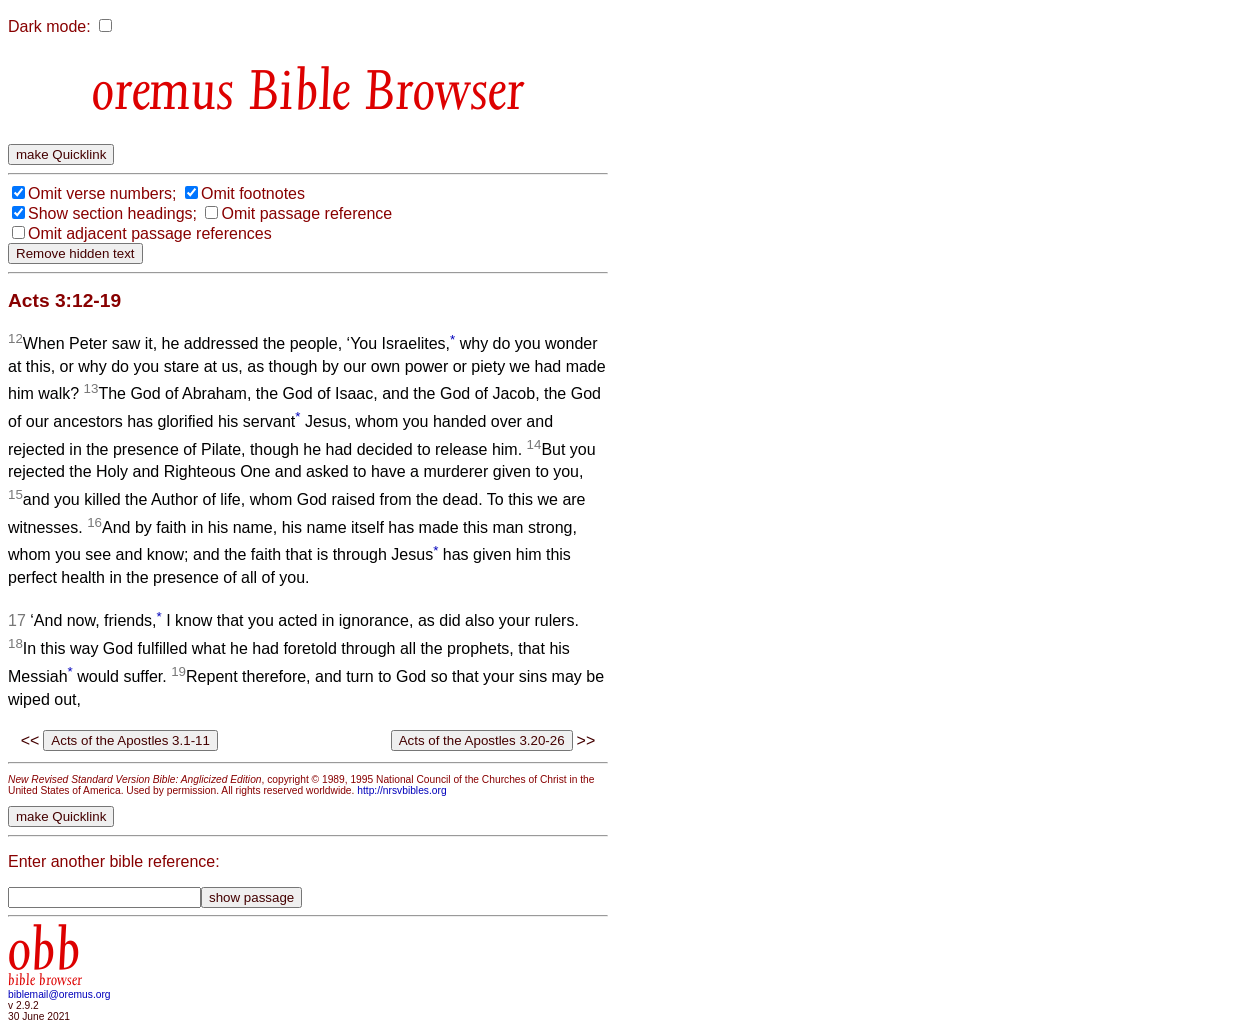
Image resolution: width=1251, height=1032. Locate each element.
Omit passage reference (306, 213)
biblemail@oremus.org (59, 994)
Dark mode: (49, 26)
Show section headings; (112, 213)
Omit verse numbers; (102, 193)
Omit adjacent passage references (150, 233)
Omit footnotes (253, 193)
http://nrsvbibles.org (401, 790)
